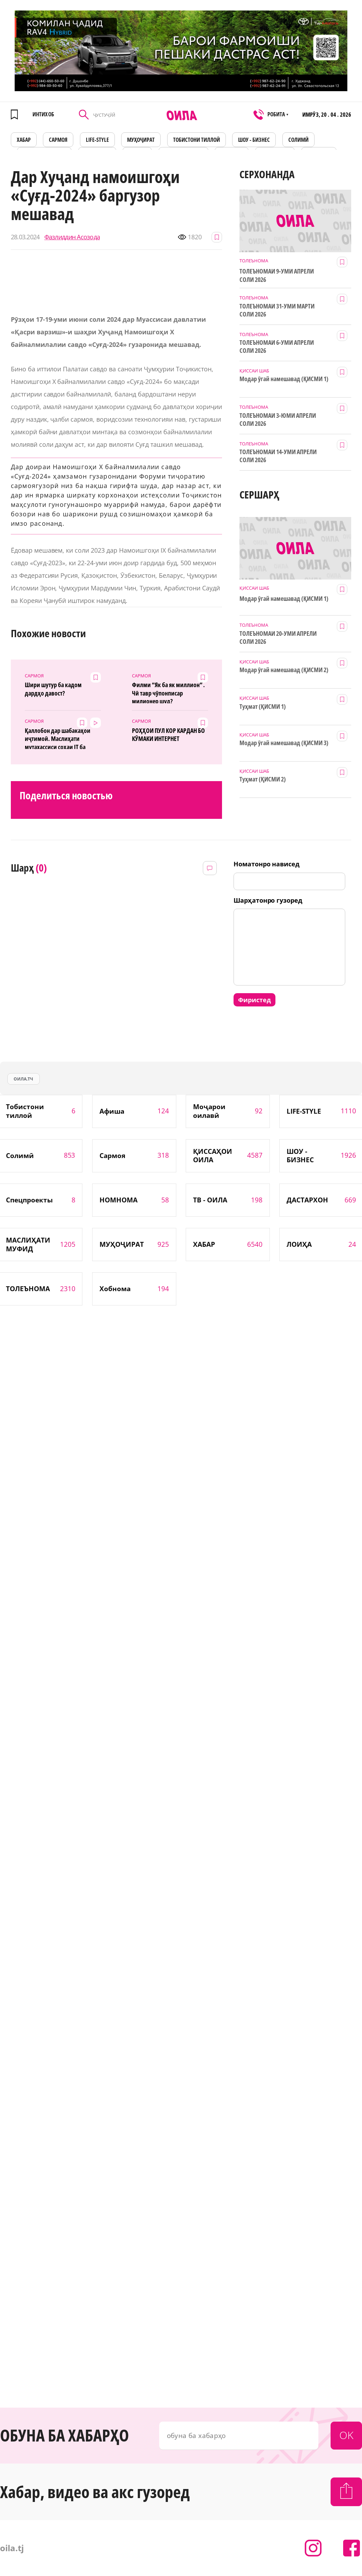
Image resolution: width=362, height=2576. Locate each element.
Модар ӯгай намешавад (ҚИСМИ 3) (283, 743)
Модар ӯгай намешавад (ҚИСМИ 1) (283, 379)
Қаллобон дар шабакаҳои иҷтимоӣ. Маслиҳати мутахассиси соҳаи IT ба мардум (57, 738)
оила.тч (23, 1079)
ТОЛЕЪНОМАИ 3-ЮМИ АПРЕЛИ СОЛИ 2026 (277, 420)
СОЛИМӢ (298, 140)
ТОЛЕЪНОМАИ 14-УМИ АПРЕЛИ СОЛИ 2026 (278, 456)
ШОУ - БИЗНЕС (254, 140)
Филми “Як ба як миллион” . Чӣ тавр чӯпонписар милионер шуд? (168, 692)
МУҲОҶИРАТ (141, 140)
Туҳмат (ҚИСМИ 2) (262, 779)
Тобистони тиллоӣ (196, 140)
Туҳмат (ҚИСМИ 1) (262, 707)
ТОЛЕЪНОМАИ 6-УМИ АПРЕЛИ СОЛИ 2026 (276, 347)
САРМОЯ (58, 140)
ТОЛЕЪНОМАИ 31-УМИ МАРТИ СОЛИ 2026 (277, 310)
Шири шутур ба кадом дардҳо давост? (53, 689)
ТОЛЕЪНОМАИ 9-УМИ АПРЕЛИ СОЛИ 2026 (276, 275)
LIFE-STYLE (97, 140)
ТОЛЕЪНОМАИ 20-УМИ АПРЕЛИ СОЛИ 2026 (278, 638)
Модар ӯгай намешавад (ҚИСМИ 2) (283, 670)
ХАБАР (24, 140)
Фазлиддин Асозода (72, 237)
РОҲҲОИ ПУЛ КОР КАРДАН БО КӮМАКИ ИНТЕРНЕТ (168, 735)
